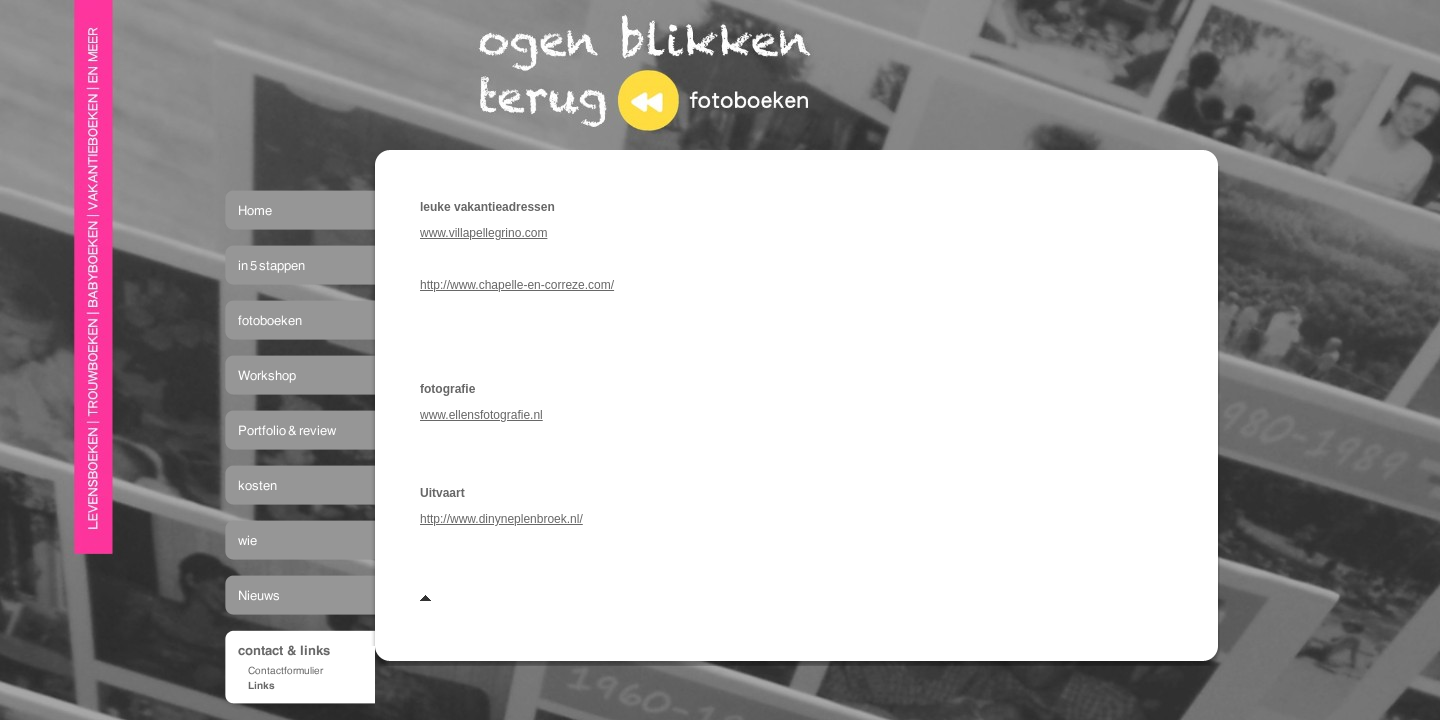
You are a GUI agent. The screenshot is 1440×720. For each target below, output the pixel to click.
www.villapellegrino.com (483, 233)
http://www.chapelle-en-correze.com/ (517, 285)
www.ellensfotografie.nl (481, 415)
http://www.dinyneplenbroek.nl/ (501, 519)
